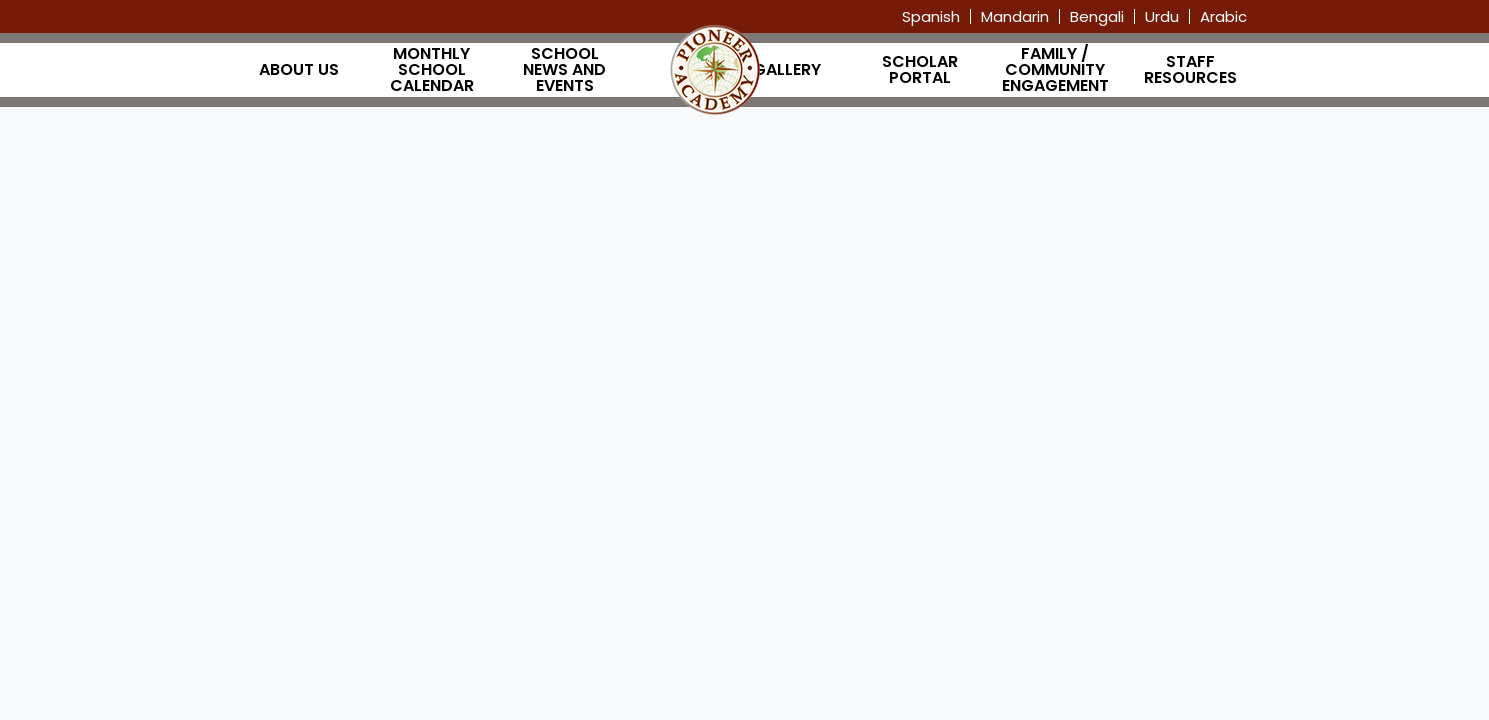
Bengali (1097, 16)
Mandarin (1015, 16)
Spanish (931, 16)
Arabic (1223, 16)
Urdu (1162, 16)
